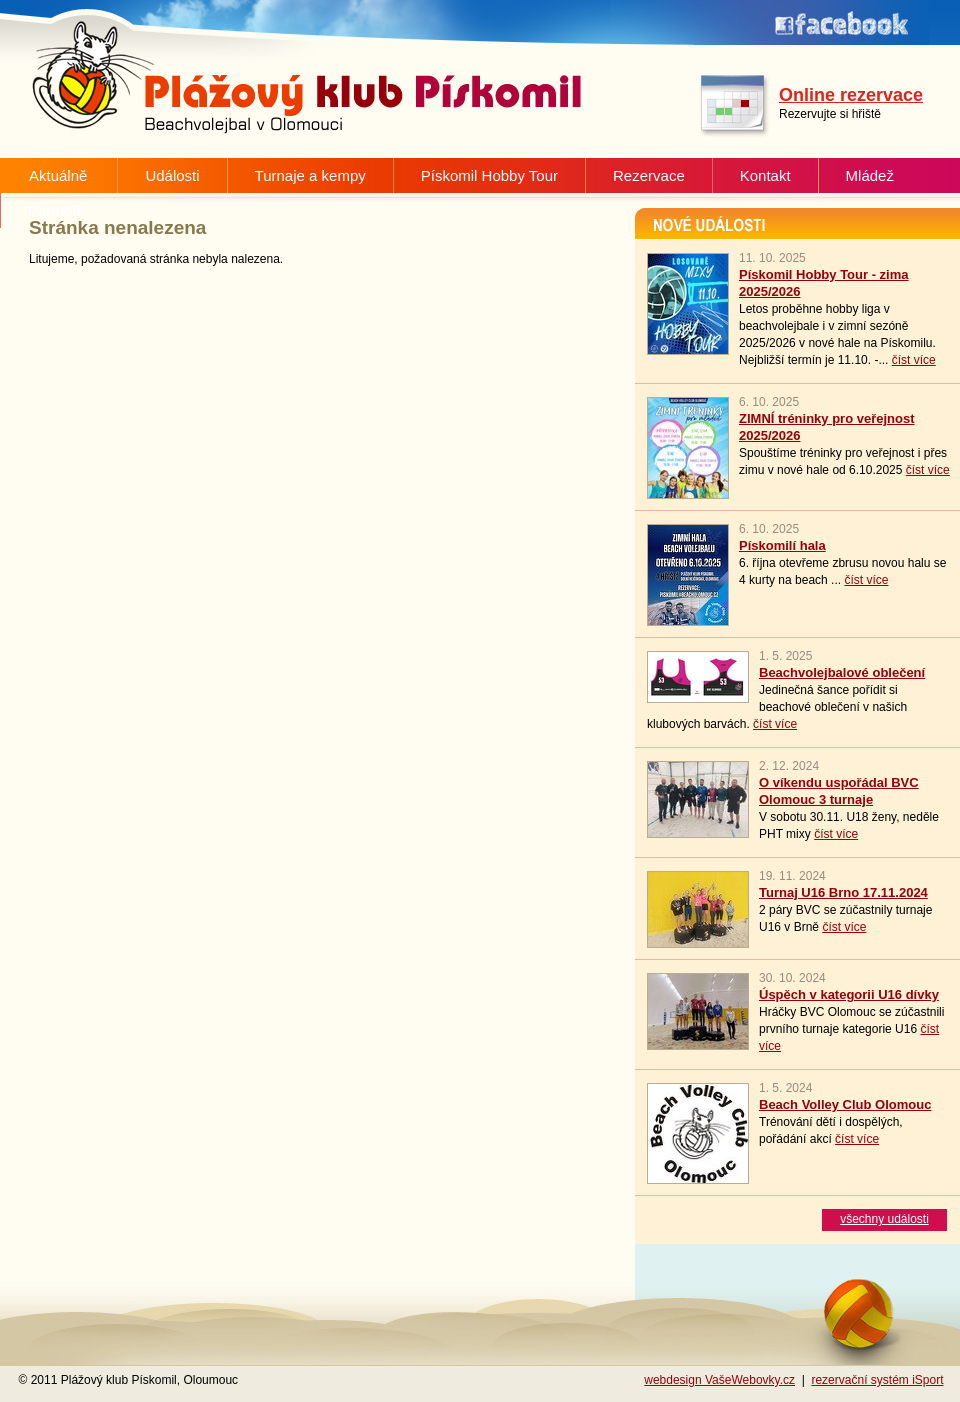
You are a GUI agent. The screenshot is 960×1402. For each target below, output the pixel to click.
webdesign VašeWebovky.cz (719, 1380)
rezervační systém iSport (877, 1380)
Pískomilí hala (782, 545)
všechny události (884, 1219)
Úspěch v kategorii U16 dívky (849, 994)
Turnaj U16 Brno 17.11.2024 (843, 892)
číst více (914, 360)
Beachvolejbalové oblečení (842, 672)
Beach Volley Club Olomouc (845, 1104)
